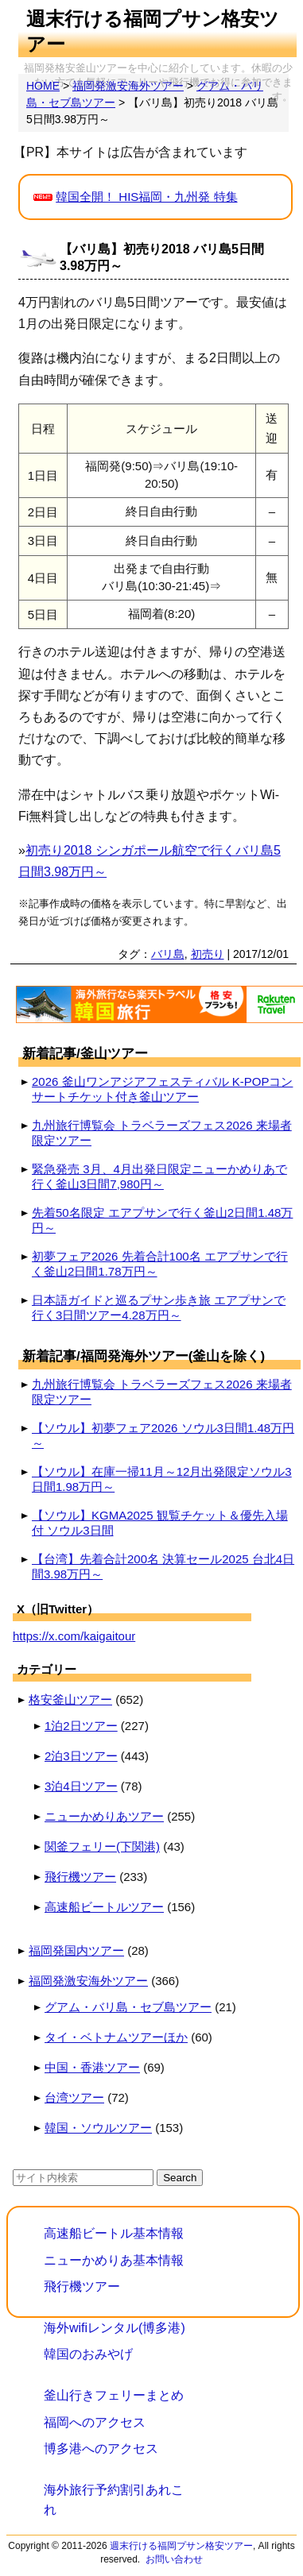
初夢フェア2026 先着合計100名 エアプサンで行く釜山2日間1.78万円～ (160, 1263)
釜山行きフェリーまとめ (114, 2395)
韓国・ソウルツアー (98, 2127)
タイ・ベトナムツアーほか (116, 2037)
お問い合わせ (174, 2559)
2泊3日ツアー (81, 1756)
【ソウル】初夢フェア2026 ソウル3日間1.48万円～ (163, 1435)
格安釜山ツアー (70, 1699)
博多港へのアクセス (101, 2448)
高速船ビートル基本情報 (114, 2233)
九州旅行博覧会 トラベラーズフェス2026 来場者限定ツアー (162, 1132)
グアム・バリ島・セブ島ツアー (128, 2007)
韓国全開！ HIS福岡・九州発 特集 (146, 196)
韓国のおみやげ (88, 2354)
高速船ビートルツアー (104, 1907)
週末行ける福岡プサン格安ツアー (181, 2545)
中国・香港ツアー (92, 2067)
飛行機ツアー (80, 1876)
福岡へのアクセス (95, 2422)
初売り (207, 954)
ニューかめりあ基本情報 (114, 2260)
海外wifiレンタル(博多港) (114, 2328)
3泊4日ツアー (81, 1786)
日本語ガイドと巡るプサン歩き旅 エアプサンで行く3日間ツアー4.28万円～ (159, 1307)
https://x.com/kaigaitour (74, 1636)
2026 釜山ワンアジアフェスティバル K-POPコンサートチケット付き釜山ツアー (162, 1089)
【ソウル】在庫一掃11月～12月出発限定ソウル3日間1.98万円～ (162, 1479)
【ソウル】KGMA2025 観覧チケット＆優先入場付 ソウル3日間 (160, 1522)
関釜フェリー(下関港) (102, 1846)
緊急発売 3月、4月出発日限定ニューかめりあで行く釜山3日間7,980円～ (159, 1176)
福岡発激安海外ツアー (88, 1980)
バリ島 (168, 954)
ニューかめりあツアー (104, 1816)
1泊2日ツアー (81, 1725)
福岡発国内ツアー (76, 1950)
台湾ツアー (74, 2097)
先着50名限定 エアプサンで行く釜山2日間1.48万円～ (162, 1220)
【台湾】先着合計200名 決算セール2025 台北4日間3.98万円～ (163, 1566)
